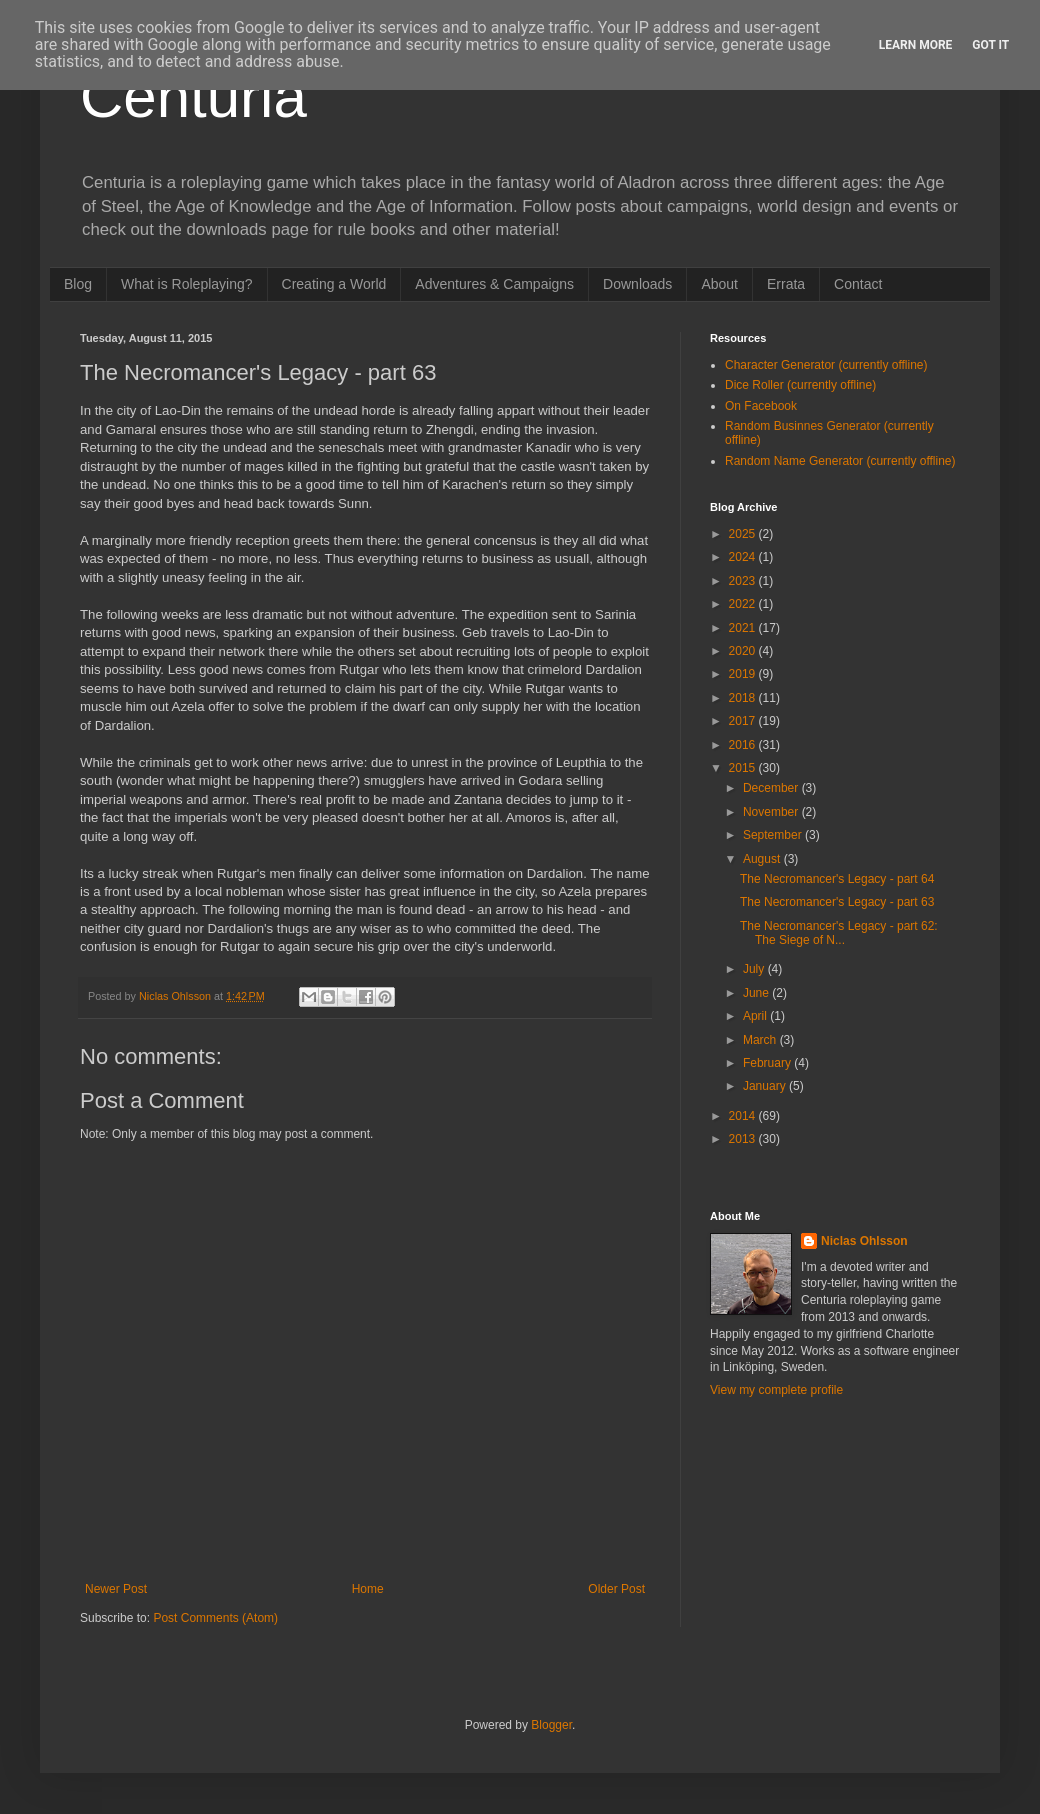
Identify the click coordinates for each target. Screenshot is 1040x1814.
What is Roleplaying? (187, 284)
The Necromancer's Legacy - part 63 (837, 902)
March (761, 1040)
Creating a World (334, 284)
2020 (744, 651)
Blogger (551, 1725)
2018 (744, 698)
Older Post (616, 1589)
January (766, 1086)
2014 (744, 1116)
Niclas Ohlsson (864, 1241)
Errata (786, 284)
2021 (744, 628)
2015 (744, 768)
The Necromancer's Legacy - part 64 (837, 879)
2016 (744, 745)
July (755, 969)
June (757, 993)
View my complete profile (776, 1390)
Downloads (637, 284)
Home (368, 1589)
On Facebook (761, 406)
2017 (744, 721)
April (756, 1016)
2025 (744, 534)
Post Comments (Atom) (215, 1618)
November (772, 812)
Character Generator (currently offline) (826, 365)
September (774, 835)
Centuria (193, 96)
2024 (744, 557)
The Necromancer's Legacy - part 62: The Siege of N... (839, 933)
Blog (78, 284)
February (768, 1063)
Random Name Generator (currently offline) (840, 461)
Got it (990, 45)
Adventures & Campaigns (494, 284)
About (719, 284)
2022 (744, 604)
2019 (744, 674)
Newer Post (116, 1589)
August (763, 859)
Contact (858, 284)
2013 (744, 1139)
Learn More (916, 45)
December (772, 788)
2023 (744, 581)
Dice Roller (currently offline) (800, 385)
